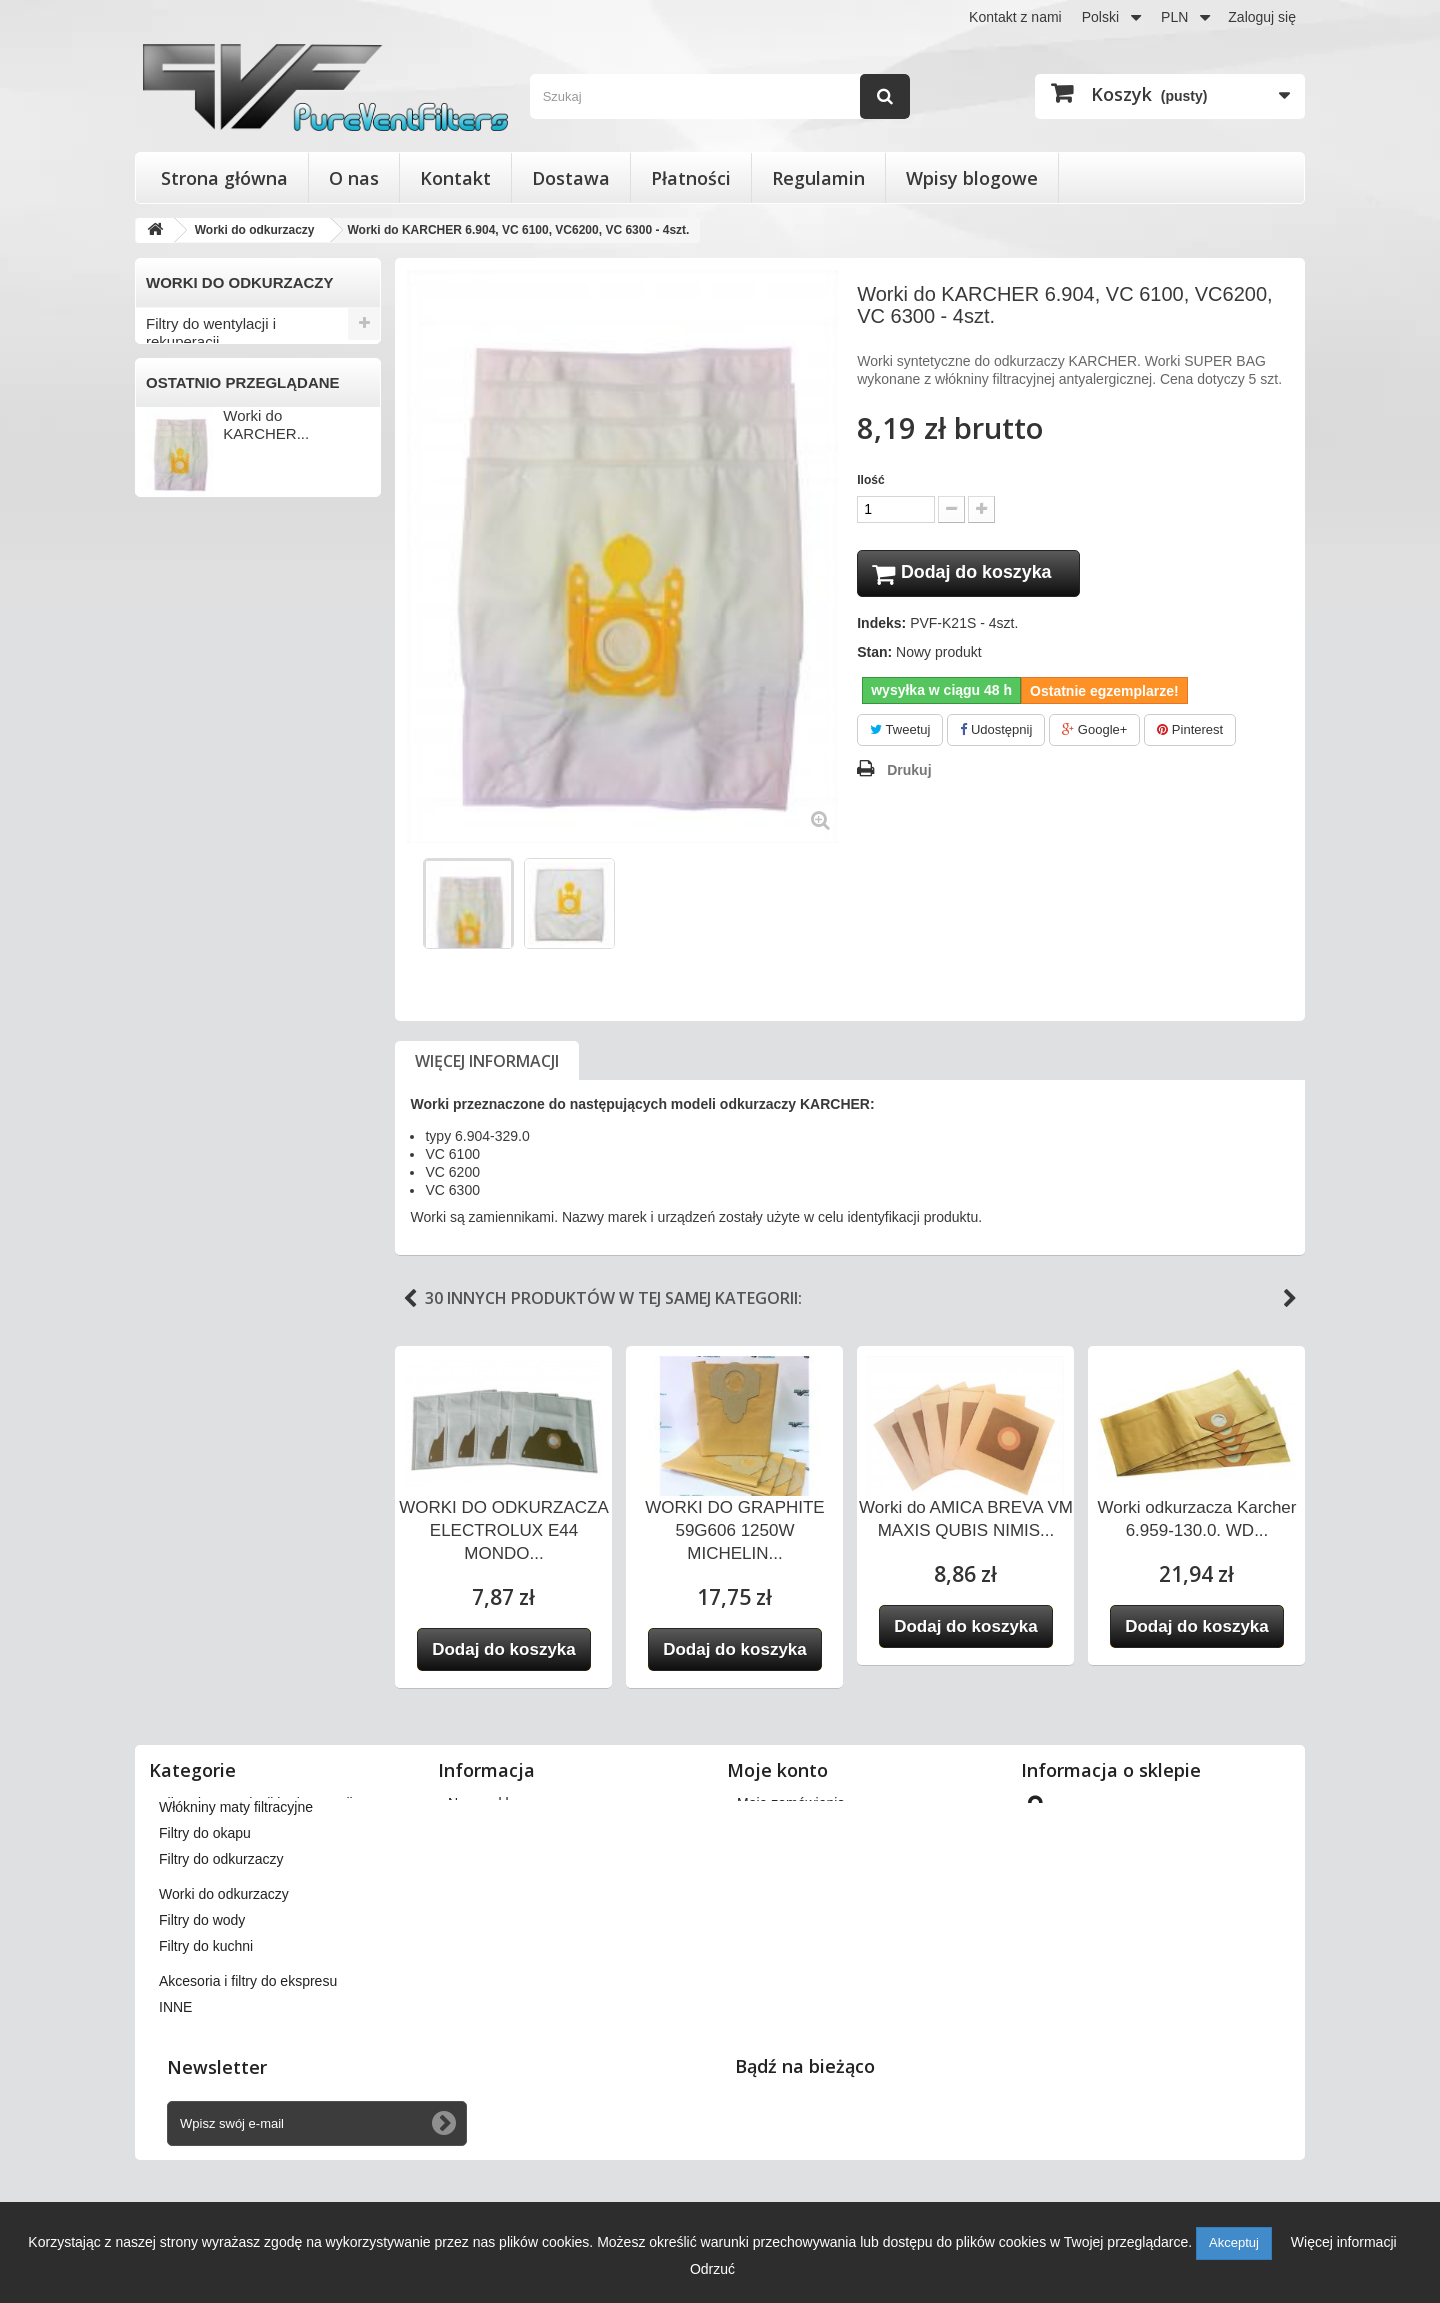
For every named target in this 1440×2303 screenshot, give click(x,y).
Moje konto (777, 1770)
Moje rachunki (780, 1855)
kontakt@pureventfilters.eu (1187, 1973)
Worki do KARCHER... (266, 1231)
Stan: (874, 655)
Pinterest (1190, 732)
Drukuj (909, 773)
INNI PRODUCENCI (214, 972)
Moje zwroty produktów (808, 1829)
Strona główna (224, 178)
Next (1290, 1299)
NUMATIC (182, 741)
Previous (410, 1299)
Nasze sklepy (489, 1803)
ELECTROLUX (197, 675)
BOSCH (176, 642)
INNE (164, 1103)
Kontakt (455, 178)
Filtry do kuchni (196, 1037)
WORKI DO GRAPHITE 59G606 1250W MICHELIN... (734, 1530)
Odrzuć (712, 2269)
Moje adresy (775, 1881)
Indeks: (881, 626)
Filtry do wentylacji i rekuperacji (211, 332)
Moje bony (769, 1933)
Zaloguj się (1262, 17)
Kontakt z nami (1015, 17)
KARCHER (185, 708)
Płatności (691, 178)
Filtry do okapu (195, 509)
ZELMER (179, 939)
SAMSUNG (186, 840)
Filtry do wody (192, 1004)
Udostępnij (996, 732)
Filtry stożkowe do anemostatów (206, 383)
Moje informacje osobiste (814, 1907)
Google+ (1094, 732)
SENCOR (181, 873)
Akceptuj (1234, 2242)
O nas (354, 178)
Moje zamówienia (791, 1803)
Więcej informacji (487, 1061)
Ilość (870, 480)
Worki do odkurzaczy (215, 575)
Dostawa (571, 178)
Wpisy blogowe (972, 178)
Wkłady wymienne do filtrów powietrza (238, 434)
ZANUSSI (181, 906)
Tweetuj (900, 732)
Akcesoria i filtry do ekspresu (241, 1070)
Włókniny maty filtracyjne (228, 476)
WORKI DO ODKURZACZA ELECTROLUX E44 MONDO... (504, 1530)
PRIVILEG (183, 807)
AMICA (173, 609)
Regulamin (818, 178)
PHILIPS (178, 774)
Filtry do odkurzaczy (212, 542)
